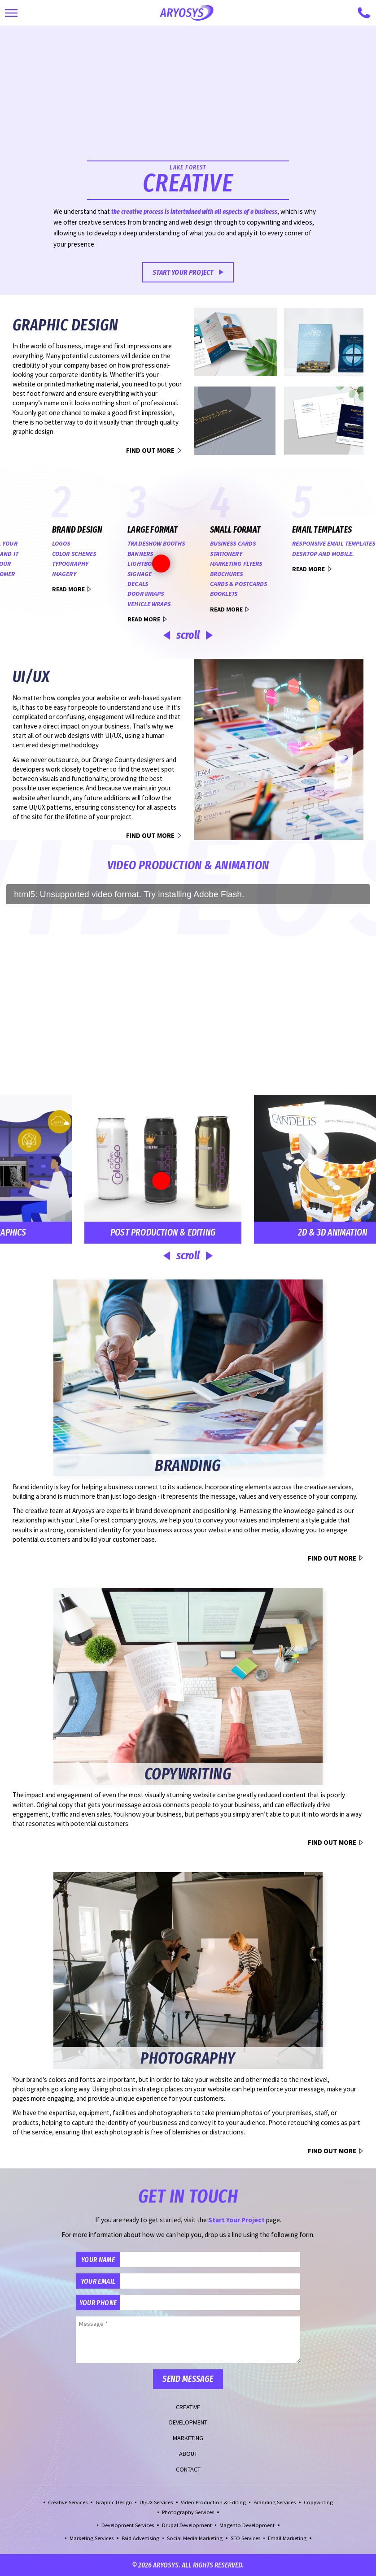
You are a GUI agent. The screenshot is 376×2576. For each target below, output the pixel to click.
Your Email (98, 2281)
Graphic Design (114, 2502)
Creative (188, 2407)
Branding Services (275, 2502)
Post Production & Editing (131, 1232)
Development (188, 2422)
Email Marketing (287, 2538)
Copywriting (318, 2502)
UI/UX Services (156, 2502)
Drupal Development (187, 2525)
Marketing (188, 2438)
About (188, 2454)
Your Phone (98, 2302)
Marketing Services (92, 2538)
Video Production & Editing (213, 2502)
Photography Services (188, 2512)
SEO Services (245, 2538)
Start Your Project (183, 272)
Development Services (127, 2525)
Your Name (98, 2259)
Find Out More (150, 450)
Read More (277, 569)
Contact (188, 2469)
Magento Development (247, 2525)
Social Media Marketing (195, 2538)
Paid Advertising (140, 2538)
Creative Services (67, 2502)
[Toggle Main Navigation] (11, 13)
